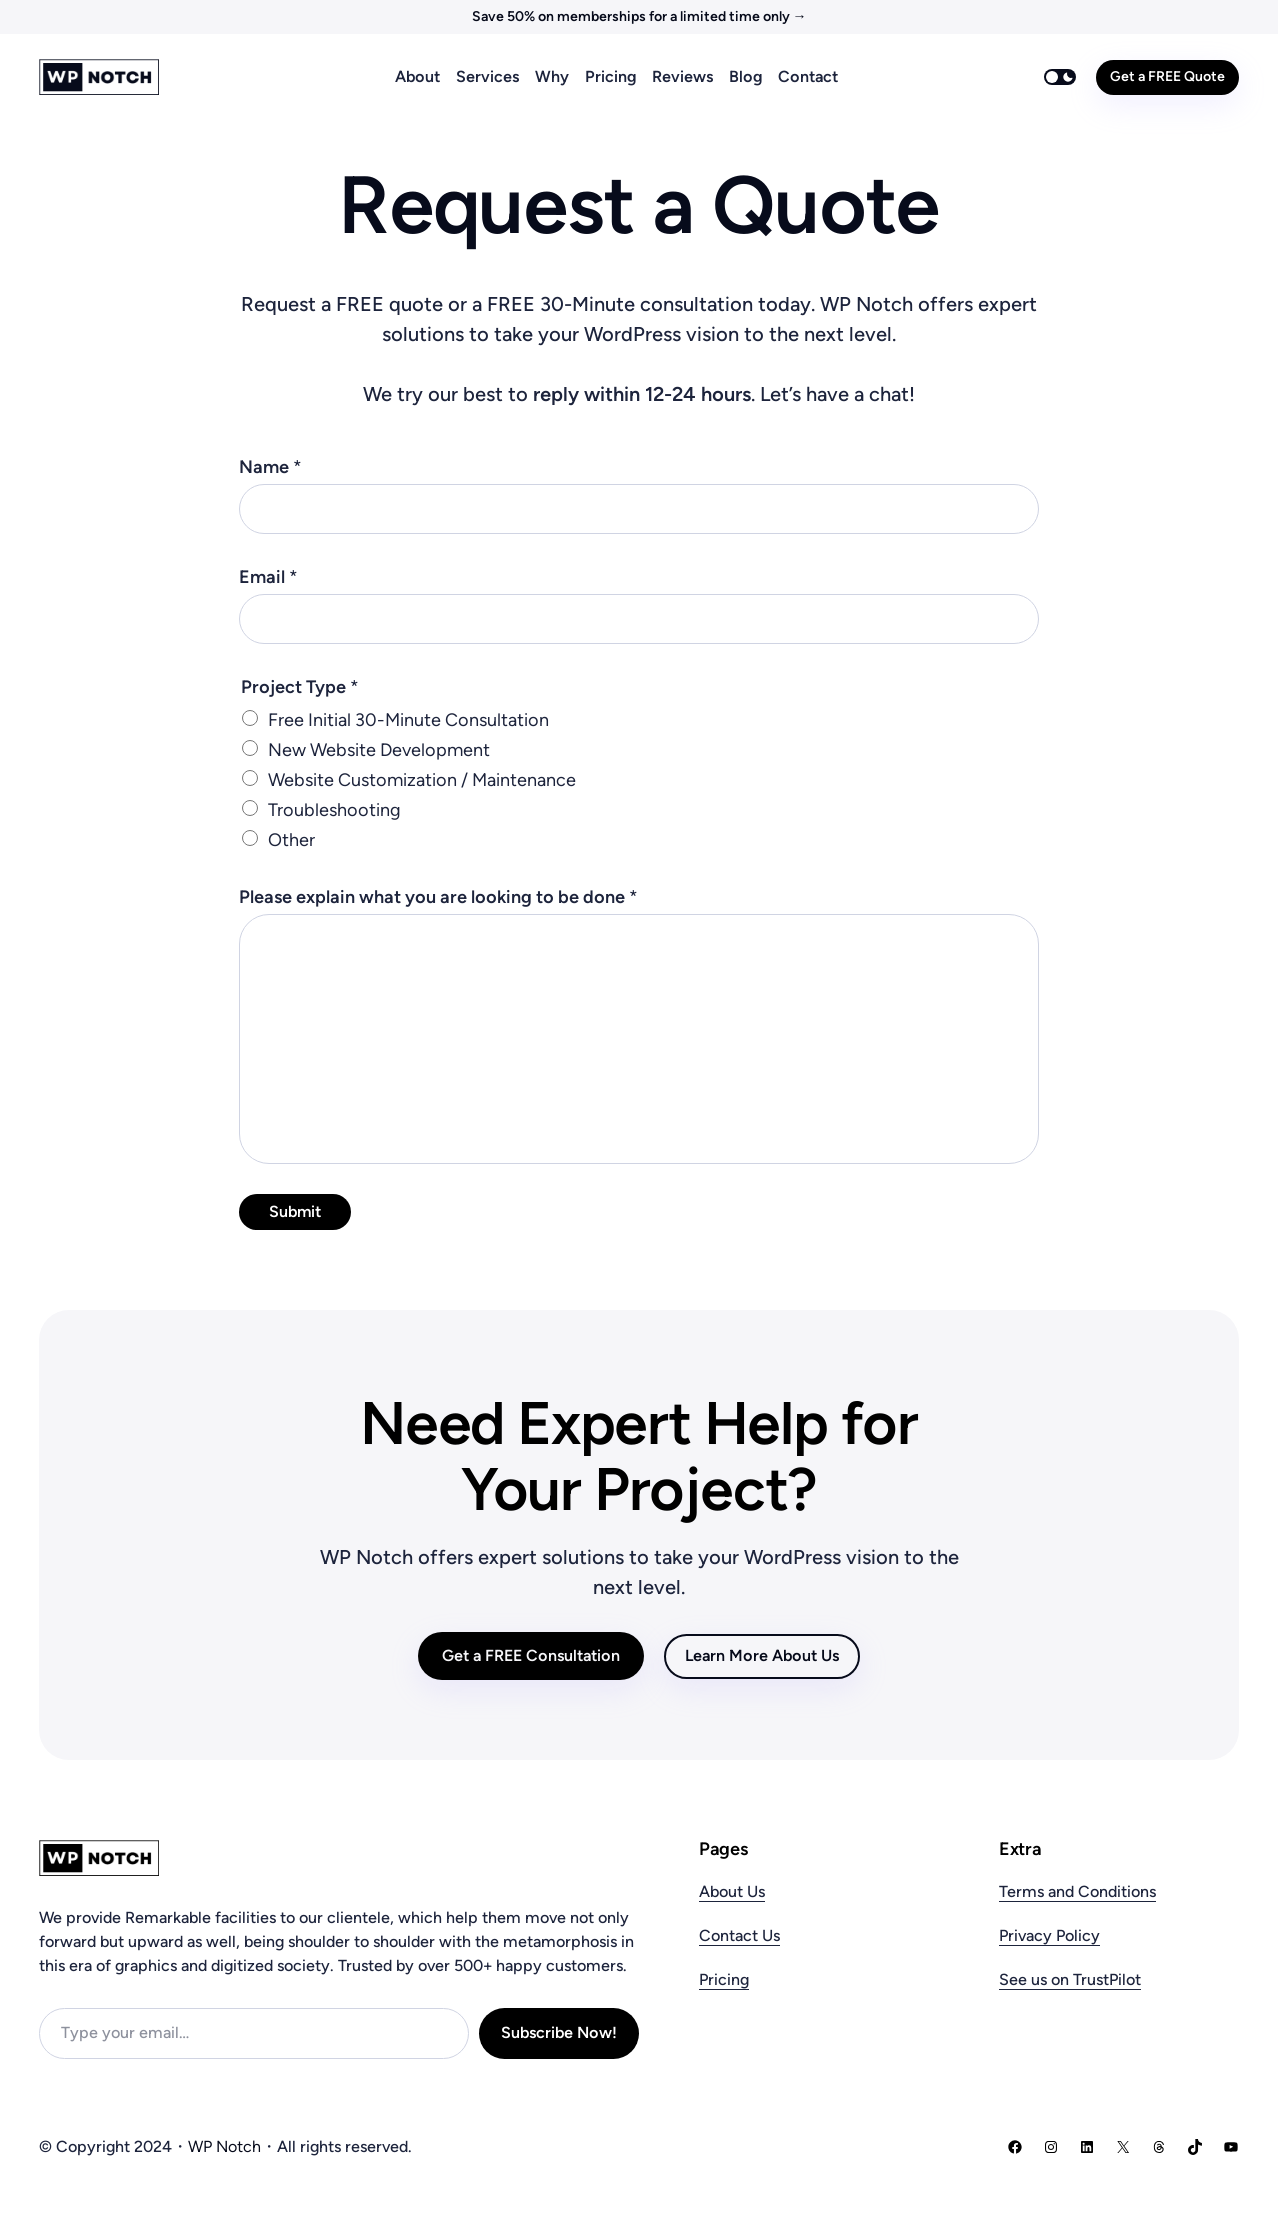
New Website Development (379, 750)
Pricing (724, 1979)
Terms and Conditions (1077, 1891)
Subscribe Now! (559, 2032)
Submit (295, 1211)
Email (268, 577)
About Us (732, 1891)
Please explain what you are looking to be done (438, 897)
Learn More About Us (762, 1655)
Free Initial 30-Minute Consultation (408, 720)
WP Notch (224, 2146)
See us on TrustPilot (1070, 1979)
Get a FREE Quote (1167, 76)
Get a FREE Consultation (531, 1655)
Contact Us (739, 1935)
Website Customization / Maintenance (422, 780)
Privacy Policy (1049, 1935)
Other (291, 840)
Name (270, 467)
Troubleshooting (334, 810)
